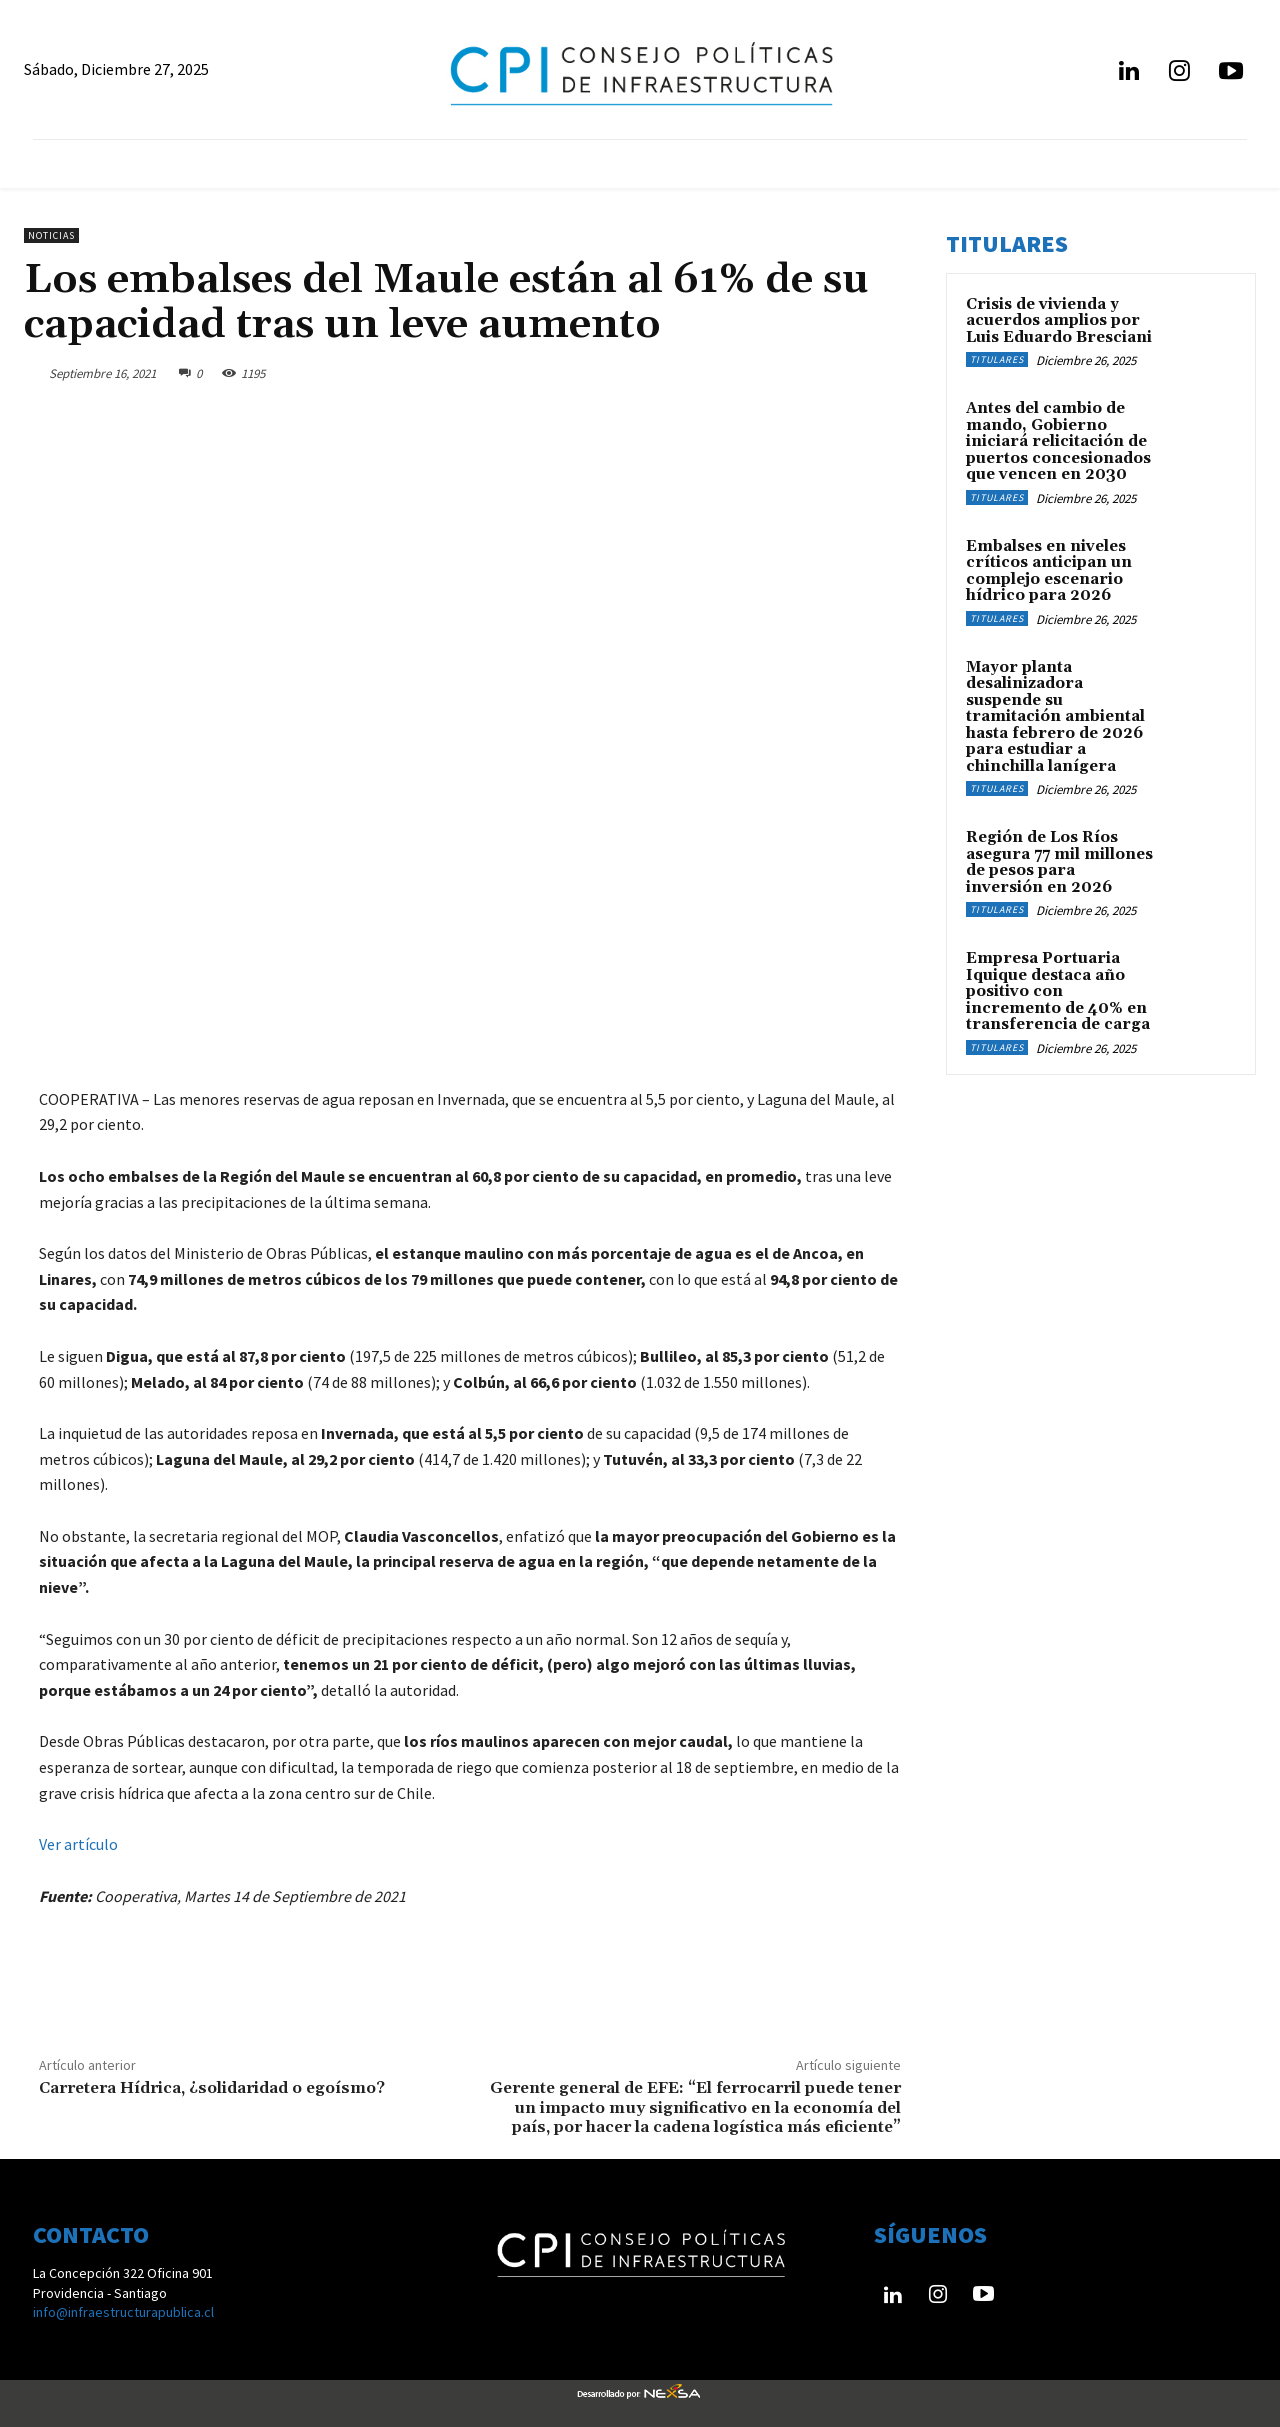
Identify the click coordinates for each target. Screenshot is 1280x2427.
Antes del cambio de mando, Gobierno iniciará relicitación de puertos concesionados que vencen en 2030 (1058, 441)
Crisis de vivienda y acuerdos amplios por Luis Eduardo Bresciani (1059, 321)
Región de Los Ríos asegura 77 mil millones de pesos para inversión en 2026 (1059, 862)
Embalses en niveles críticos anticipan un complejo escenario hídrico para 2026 (1049, 571)
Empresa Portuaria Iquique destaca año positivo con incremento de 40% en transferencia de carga (1058, 991)
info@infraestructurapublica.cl (123, 2312)
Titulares (997, 359)
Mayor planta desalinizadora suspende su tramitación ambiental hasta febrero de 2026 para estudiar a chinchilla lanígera (1055, 717)
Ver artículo (78, 1844)
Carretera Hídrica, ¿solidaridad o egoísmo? (212, 2088)
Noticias (51, 235)
